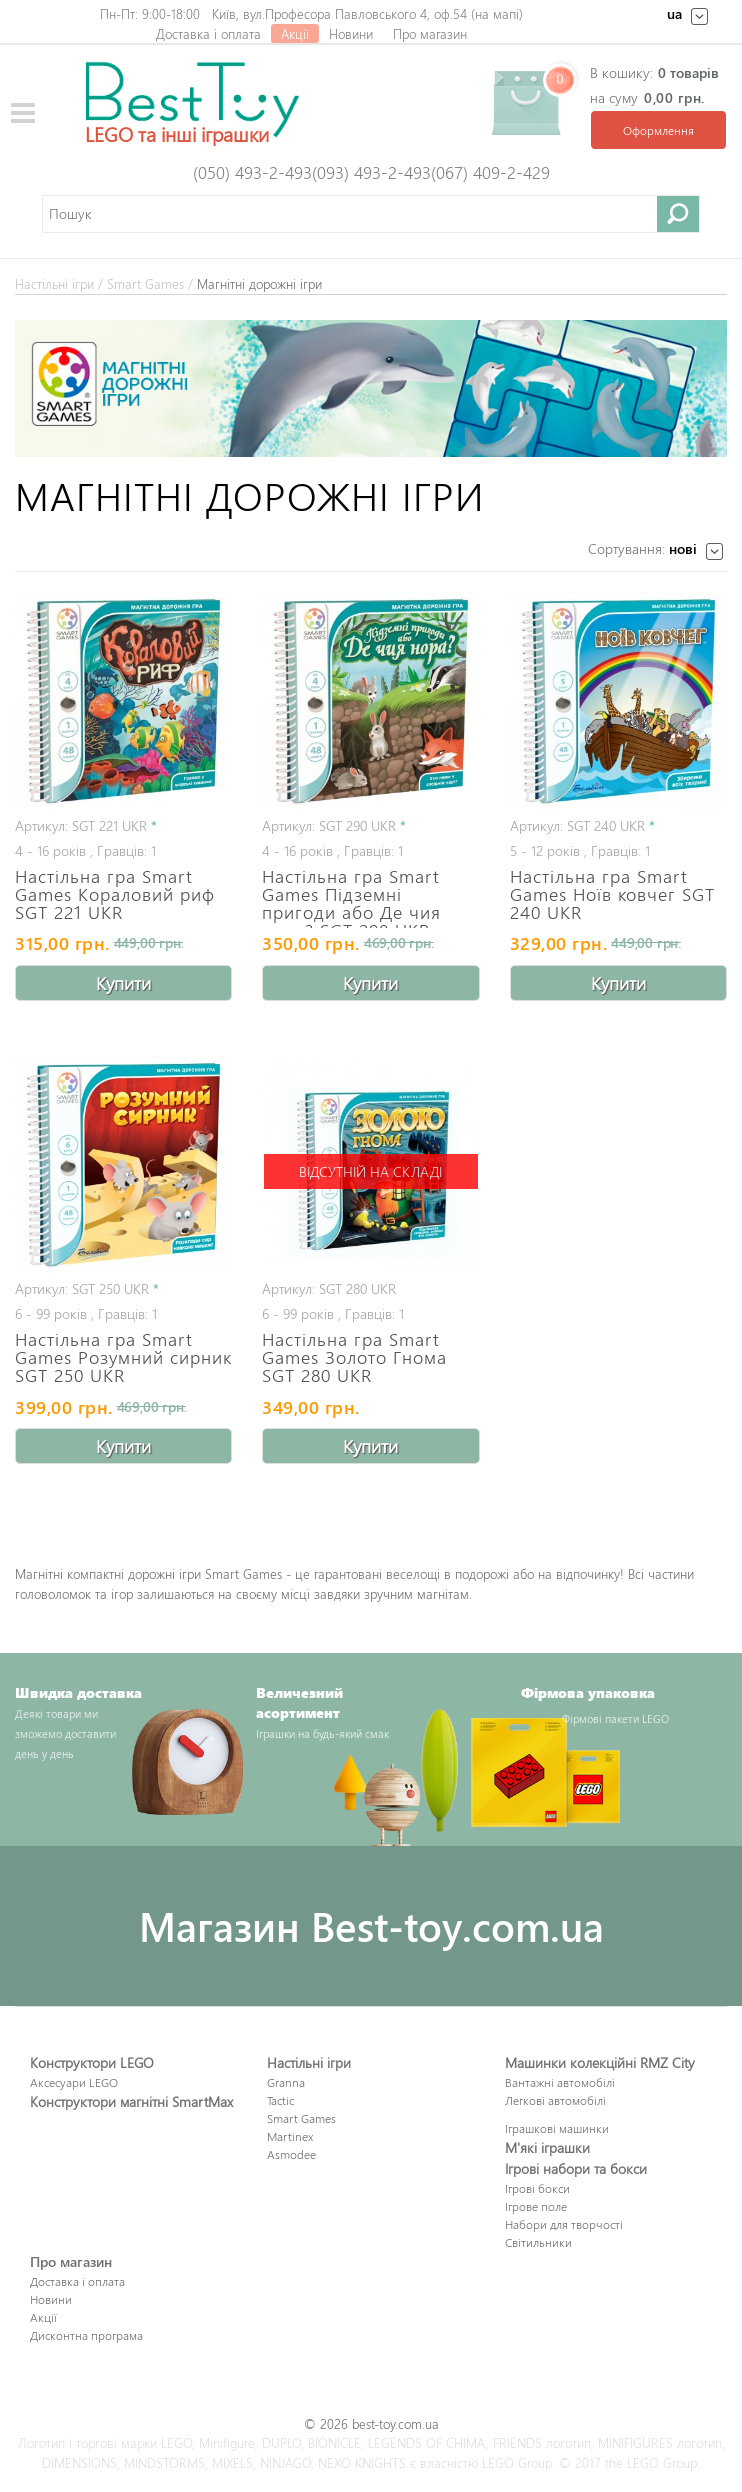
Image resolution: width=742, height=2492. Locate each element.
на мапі (497, 13)
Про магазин (430, 33)
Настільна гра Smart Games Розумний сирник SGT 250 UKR (123, 1356)
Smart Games (145, 283)
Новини (351, 33)
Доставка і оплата (208, 33)
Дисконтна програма (86, 2335)
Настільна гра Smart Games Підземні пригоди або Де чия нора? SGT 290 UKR (351, 895)
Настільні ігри (54, 283)
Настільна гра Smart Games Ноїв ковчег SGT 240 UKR (612, 893)
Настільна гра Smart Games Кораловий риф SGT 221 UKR (115, 893)
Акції (295, 33)
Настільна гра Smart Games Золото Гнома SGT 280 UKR (354, 1356)
